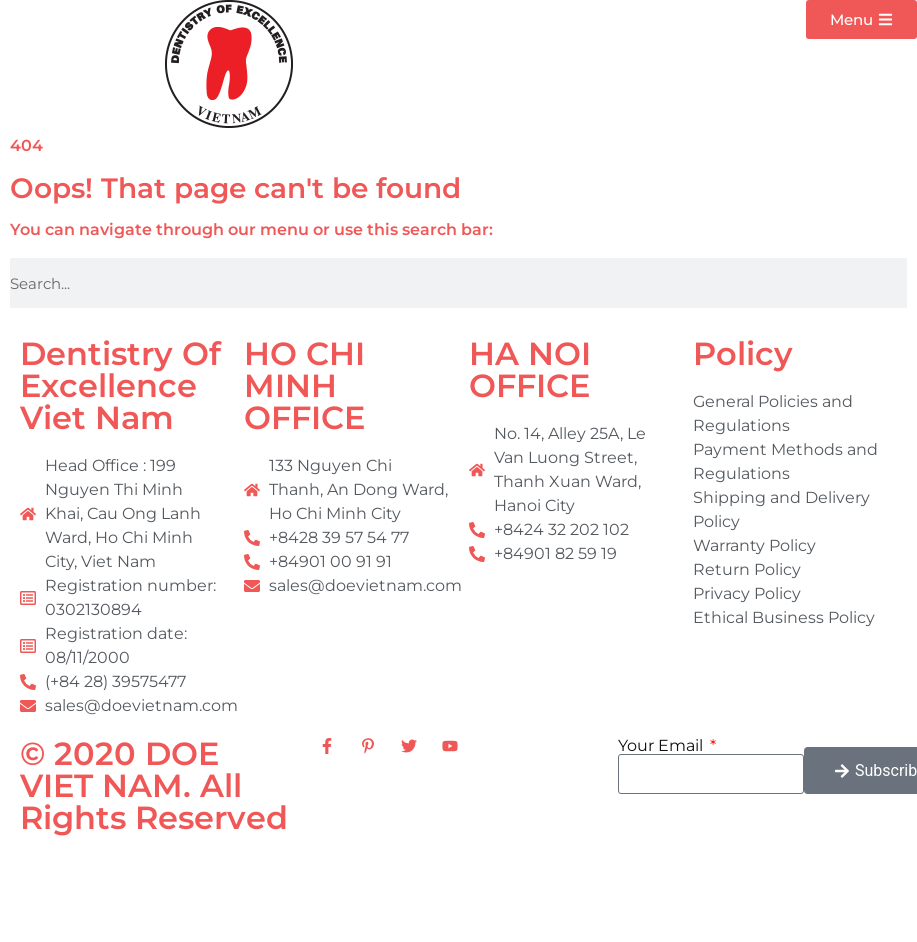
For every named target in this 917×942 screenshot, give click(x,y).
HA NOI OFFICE (530, 369)
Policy (743, 353)
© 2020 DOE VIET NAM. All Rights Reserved (154, 785)
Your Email (662, 746)
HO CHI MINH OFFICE (304, 385)
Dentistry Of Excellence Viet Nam (120, 385)
